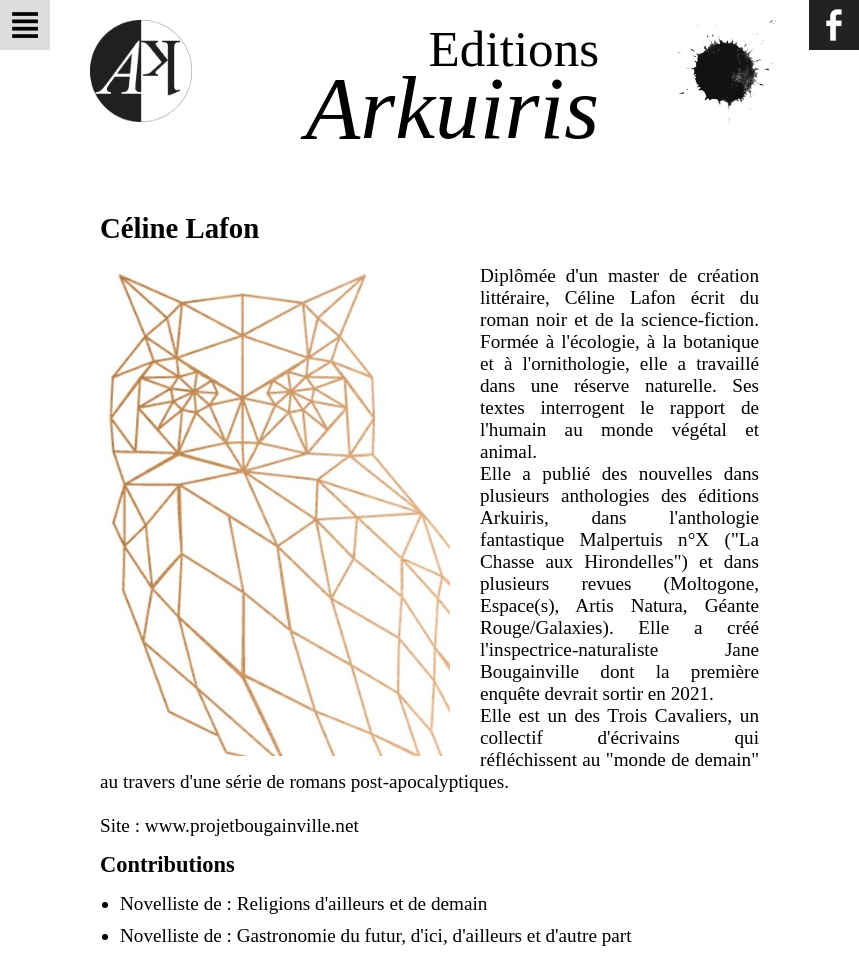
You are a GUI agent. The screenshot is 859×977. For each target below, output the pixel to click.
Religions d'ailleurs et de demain (362, 903)
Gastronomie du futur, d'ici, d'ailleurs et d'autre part (434, 935)
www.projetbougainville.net (252, 825)
